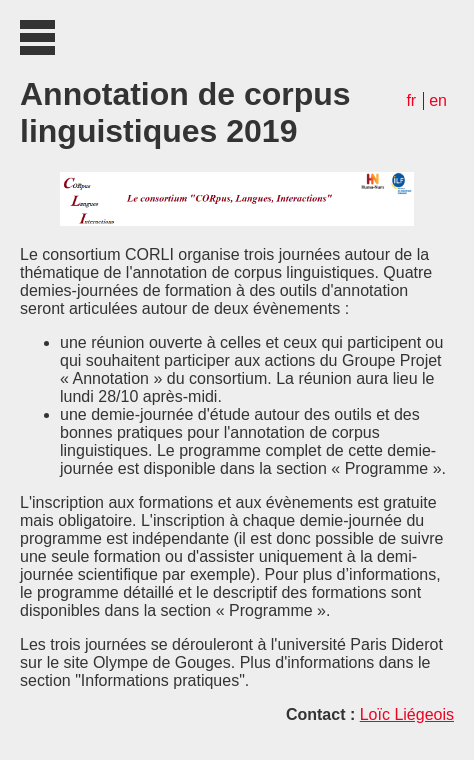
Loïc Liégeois (407, 714)
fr (411, 100)
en (438, 100)
